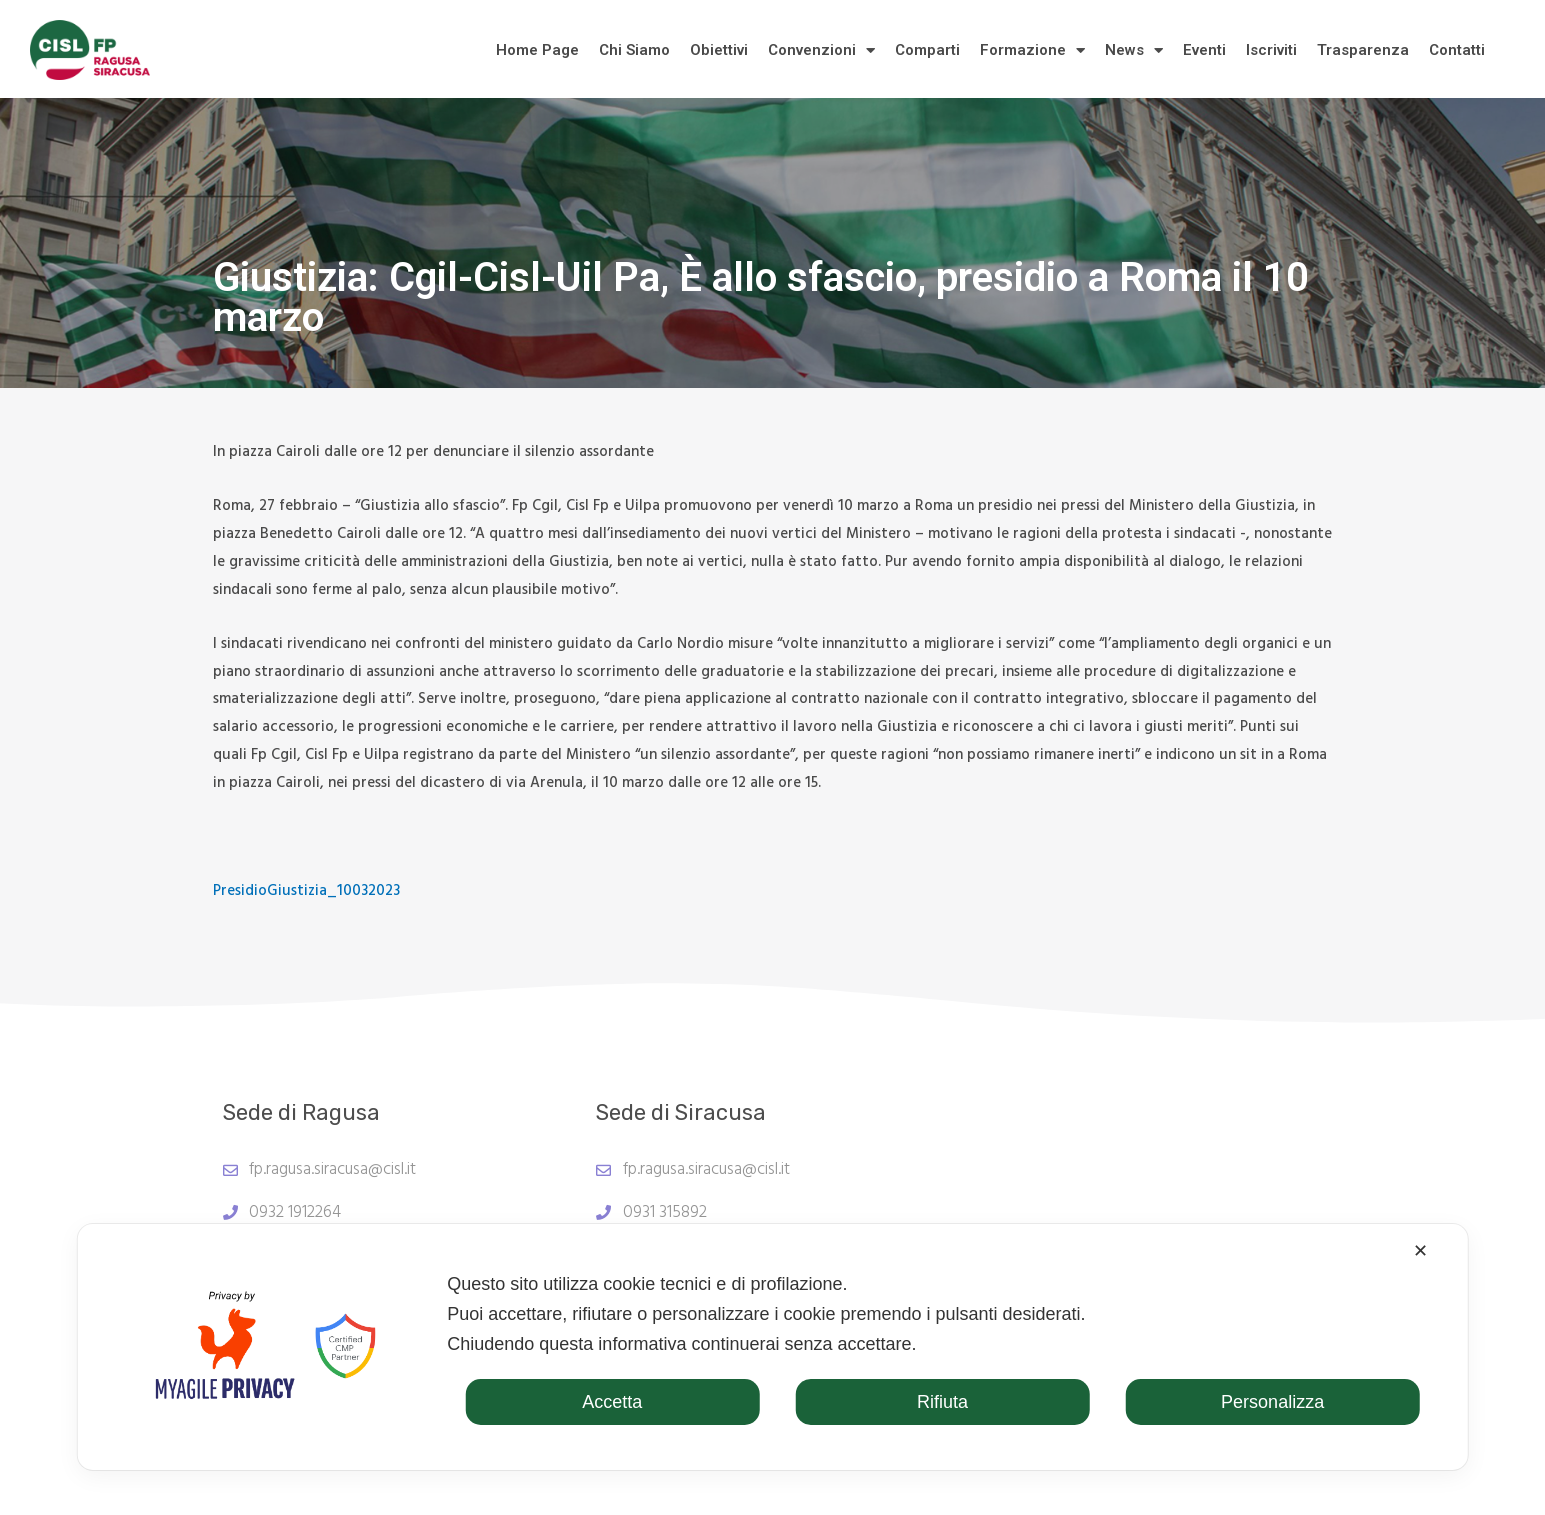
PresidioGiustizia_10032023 (306, 891)
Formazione (1032, 50)
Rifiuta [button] (942, 1402)
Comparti (927, 50)
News (1134, 50)
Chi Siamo (634, 50)
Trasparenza (1363, 50)
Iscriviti (1271, 50)
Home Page (537, 50)
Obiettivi (719, 50)
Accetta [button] (612, 1402)
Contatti (1457, 50)
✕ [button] (1420, 1251)
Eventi (1204, 50)
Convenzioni (821, 50)
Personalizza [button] (1272, 1402)
